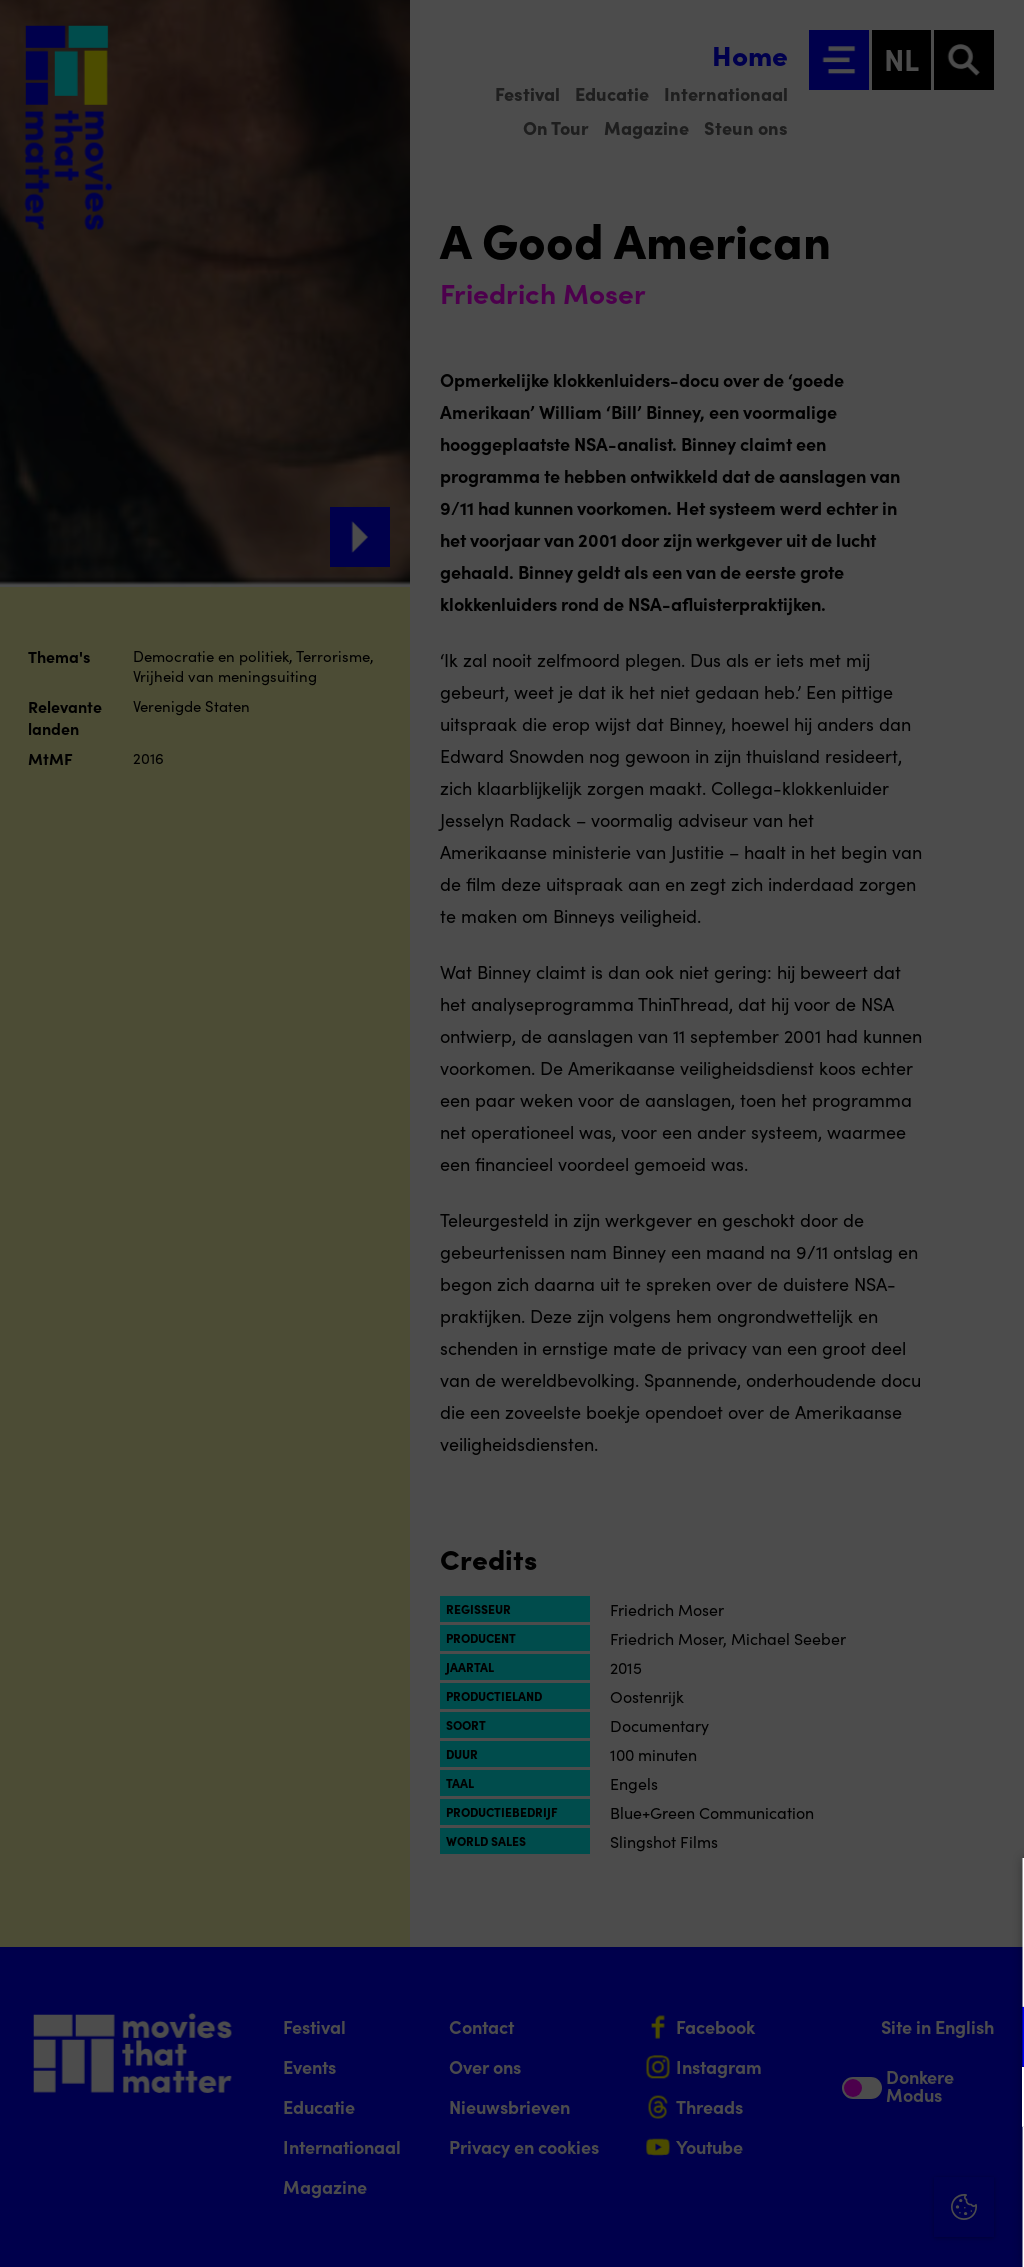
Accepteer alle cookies (854, 2171)
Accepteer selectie (854, 2229)
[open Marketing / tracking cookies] (992, 2099)
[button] (834, 2036)
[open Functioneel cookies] (992, 2039)
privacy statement (774, 1971)
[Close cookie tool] (993, 1894)
